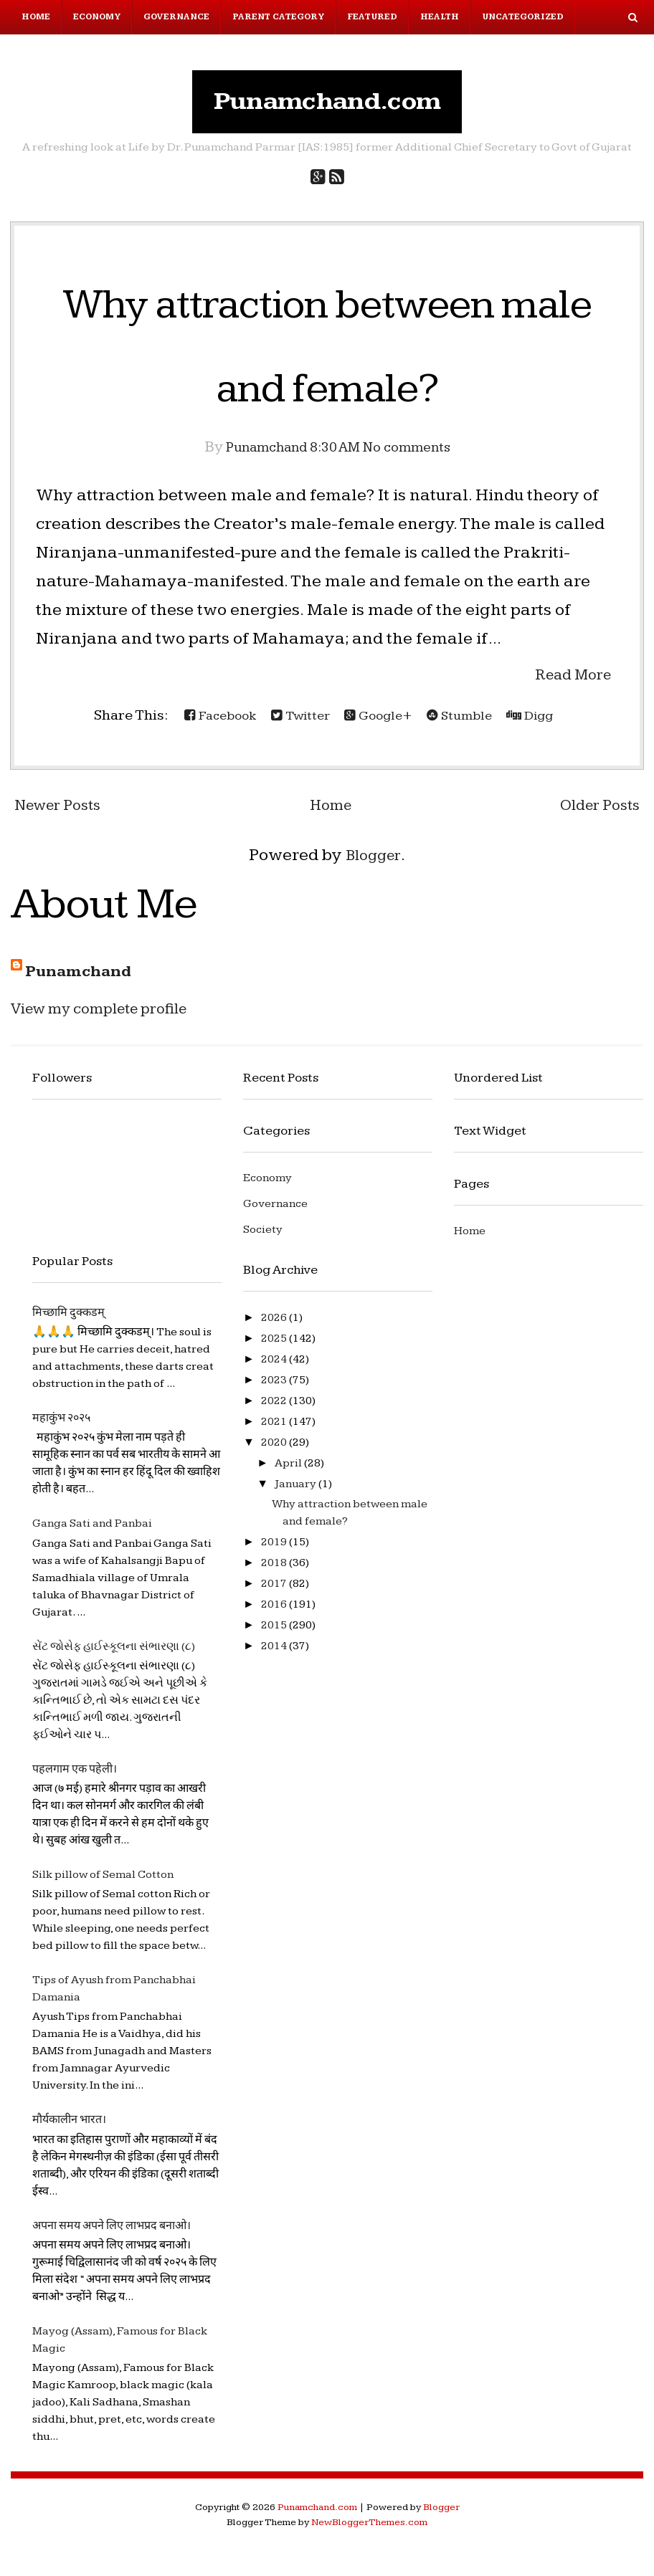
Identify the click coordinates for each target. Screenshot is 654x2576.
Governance (176, 16)
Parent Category (278, 16)
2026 (275, 1325)
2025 (275, 1346)
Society (263, 1237)
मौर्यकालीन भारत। (69, 2127)
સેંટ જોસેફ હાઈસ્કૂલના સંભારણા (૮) (113, 1653)
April (289, 1470)
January (296, 1491)
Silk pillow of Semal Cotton (103, 1882)
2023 (275, 1387)
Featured (372, 16)
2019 (275, 1549)
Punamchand (84, 978)
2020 (275, 1449)
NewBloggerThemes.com (369, 2529)
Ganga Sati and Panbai (92, 1530)
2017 (275, 1591)
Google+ (379, 721)
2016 (275, 1611)
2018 (275, 1570)
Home (36, 16)
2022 (275, 1408)
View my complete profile (112, 1015)
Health (439, 16)
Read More (568, 681)
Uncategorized (523, 16)
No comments (416, 454)
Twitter (294, 721)
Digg (545, 721)
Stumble (467, 721)
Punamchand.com (327, 105)
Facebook (207, 721)
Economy (96, 16)
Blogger (373, 862)
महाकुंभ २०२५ (61, 1425)
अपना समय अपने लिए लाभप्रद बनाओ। (111, 2232)
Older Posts (595, 812)
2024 (275, 1366)
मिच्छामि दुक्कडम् (68, 1320)
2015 (275, 1632)
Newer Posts (63, 812)
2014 (275, 1653)
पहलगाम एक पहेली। (74, 1776)
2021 (275, 1429)
